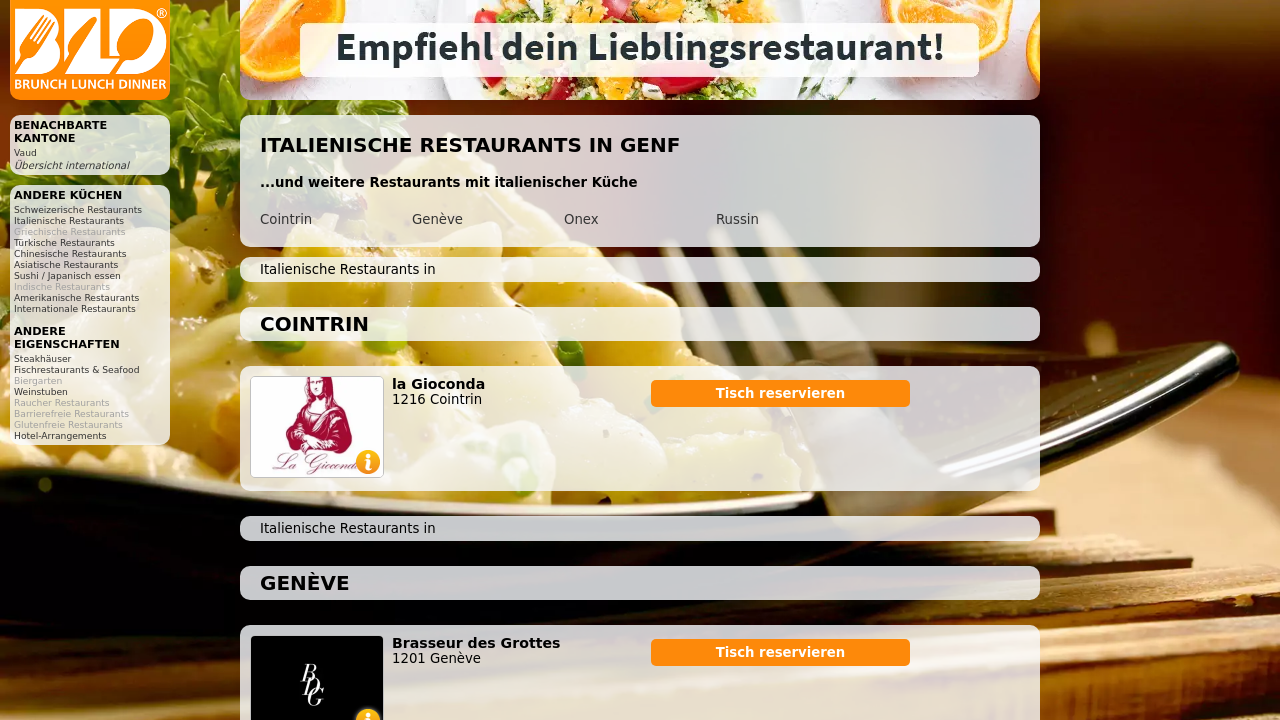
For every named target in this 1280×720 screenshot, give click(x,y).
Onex (581, 219)
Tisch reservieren (781, 393)
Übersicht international (71, 165)
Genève (437, 219)
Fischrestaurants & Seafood (77, 369)
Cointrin (286, 219)
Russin (737, 219)
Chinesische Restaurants (70, 253)
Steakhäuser (42, 358)
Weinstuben (41, 391)
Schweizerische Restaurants (78, 209)
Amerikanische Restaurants (76, 297)
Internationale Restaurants (75, 308)
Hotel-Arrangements (60, 435)
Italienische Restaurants (69, 220)
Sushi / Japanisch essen (67, 275)
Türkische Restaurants (64, 242)
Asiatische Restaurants (66, 264)
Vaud (25, 152)
